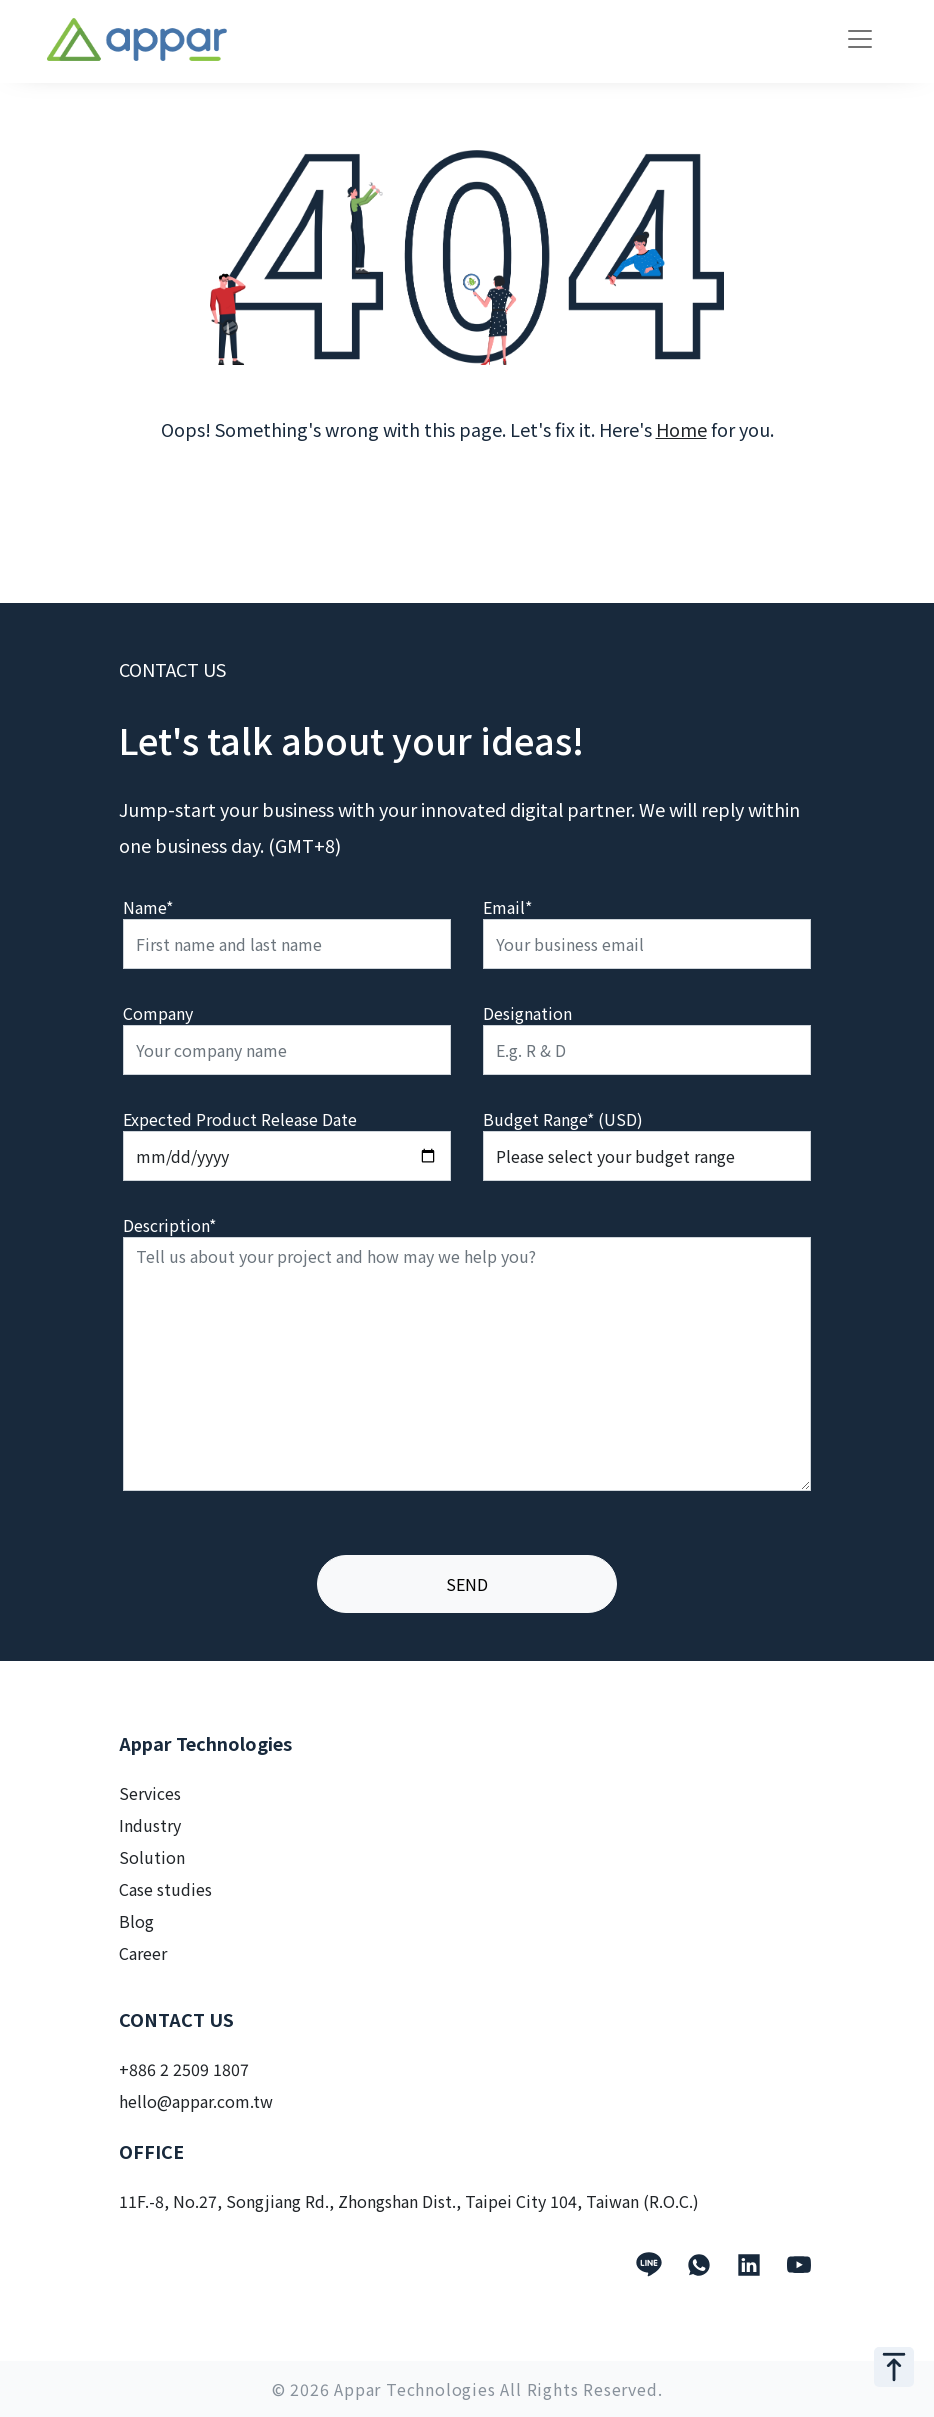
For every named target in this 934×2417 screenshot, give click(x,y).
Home (681, 429)
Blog (136, 1921)
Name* (148, 907)
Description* (169, 1225)
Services (150, 1793)
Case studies (165, 1889)
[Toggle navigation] (860, 39)
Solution (152, 1857)
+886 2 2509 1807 (184, 2069)
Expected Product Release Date (240, 1119)
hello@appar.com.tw (196, 2101)
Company (158, 1013)
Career (143, 1953)
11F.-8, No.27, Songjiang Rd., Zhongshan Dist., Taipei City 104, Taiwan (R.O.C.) (409, 2201)
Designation (527, 1013)
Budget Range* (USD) (563, 1119)
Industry (150, 1825)
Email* (507, 907)
